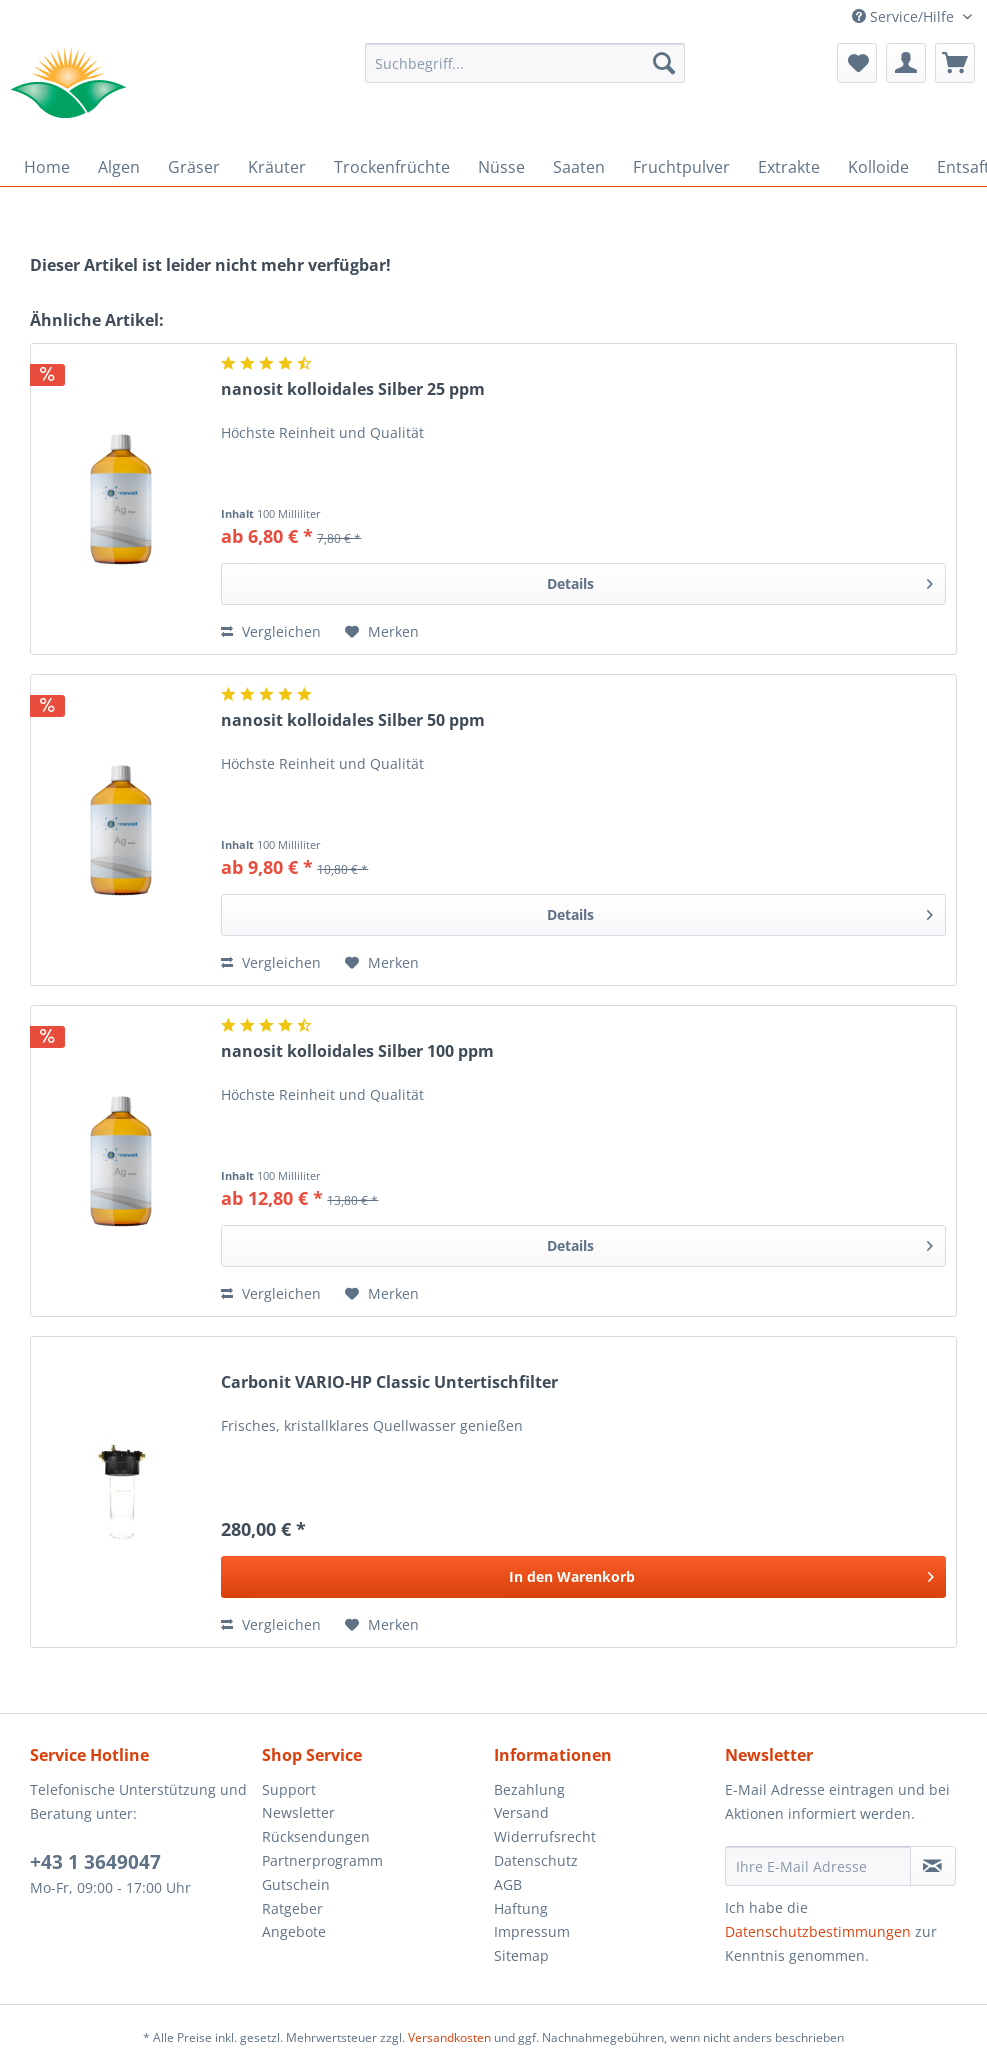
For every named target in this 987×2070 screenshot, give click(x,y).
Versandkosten (449, 2037)
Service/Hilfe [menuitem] (905, 16)
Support (289, 1789)
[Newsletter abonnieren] (933, 1866)
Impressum (532, 1931)
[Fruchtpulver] (681, 167)
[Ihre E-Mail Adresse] (817, 1866)
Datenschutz (536, 1860)
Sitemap (521, 1955)
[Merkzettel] (857, 63)
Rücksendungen (316, 1836)
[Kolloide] (878, 167)
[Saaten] (579, 167)
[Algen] (119, 167)
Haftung (521, 1908)
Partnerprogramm (322, 1860)
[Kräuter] (277, 167)
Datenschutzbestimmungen (818, 1931)
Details (740, 580)
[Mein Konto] (906, 63)
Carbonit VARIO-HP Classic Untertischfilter (389, 1382)
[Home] (47, 167)
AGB (508, 1884)
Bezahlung (529, 1789)
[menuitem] (525, 72)
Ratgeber (292, 1908)
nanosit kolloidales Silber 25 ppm (353, 389)
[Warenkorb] (955, 63)
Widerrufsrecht (545, 1836)
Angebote (294, 1931)
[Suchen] (664, 63)
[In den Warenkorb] (583, 1577)
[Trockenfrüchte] (392, 167)
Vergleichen (271, 631)
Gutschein (296, 1884)
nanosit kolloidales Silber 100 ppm (357, 1051)
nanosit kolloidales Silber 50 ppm (353, 720)
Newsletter (298, 1812)
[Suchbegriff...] (525, 63)
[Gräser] (194, 167)
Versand (521, 1812)
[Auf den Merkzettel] (382, 632)
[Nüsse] (501, 167)
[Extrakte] (789, 167)
